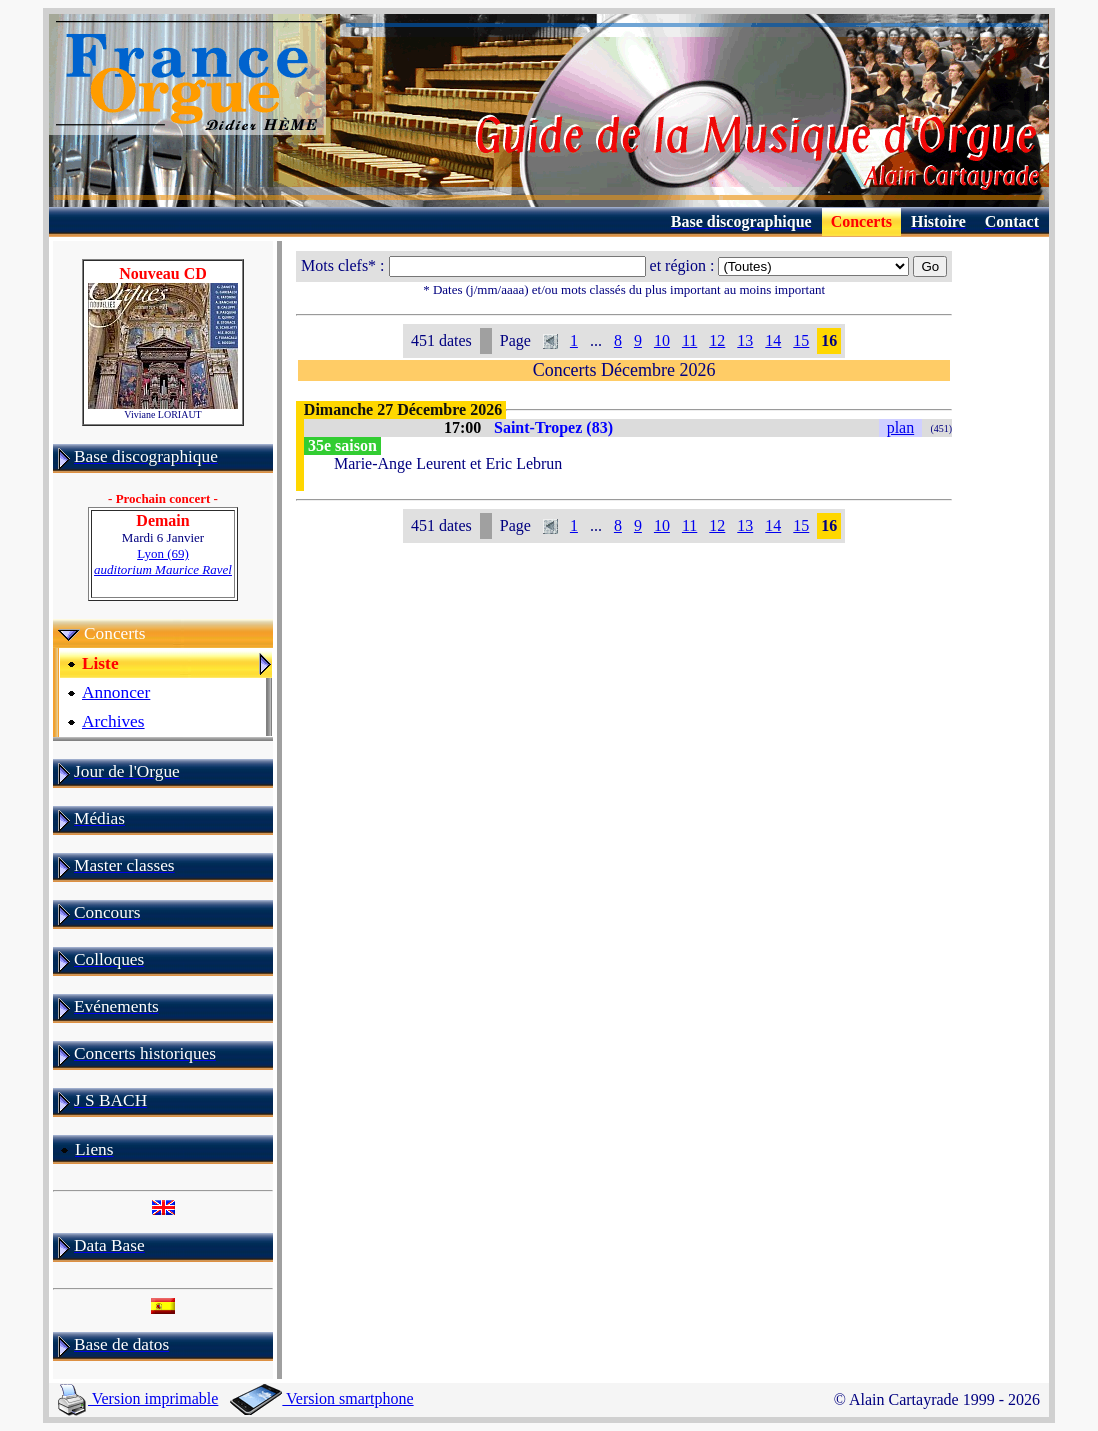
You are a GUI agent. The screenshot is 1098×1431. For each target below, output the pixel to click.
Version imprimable (138, 1398)
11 (689, 340)
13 (745, 340)
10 (662, 340)
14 (773, 340)
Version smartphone (321, 1398)
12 (717, 340)
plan (901, 427)
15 (801, 340)
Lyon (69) (163, 561)
